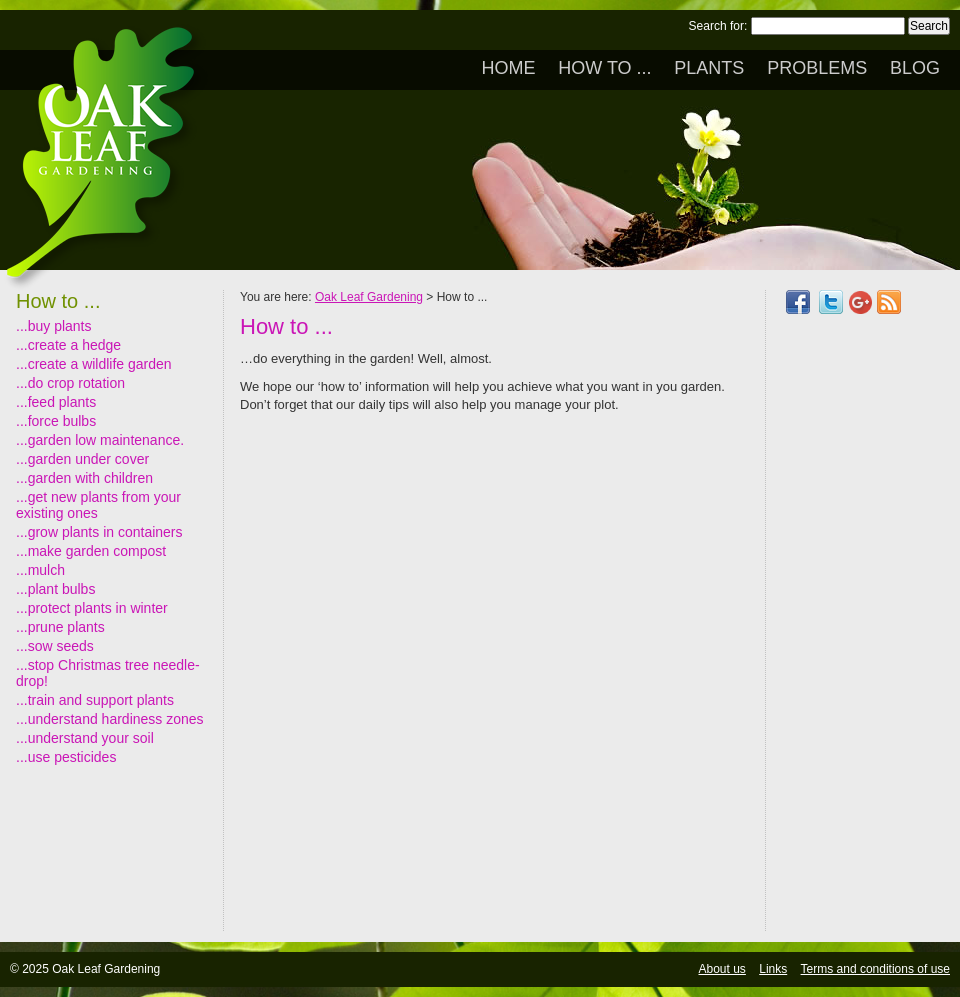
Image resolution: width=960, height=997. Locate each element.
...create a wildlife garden (94, 364)
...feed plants (56, 402)
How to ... (604, 68)
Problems (817, 68)
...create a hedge (68, 345)
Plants (709, 68)
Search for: (718, 26)
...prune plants (60, 627)
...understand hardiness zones (110, 719)
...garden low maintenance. (100, 440)
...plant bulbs (55, 589)
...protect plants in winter (92, 608)
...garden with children (84, 478)
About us (722, 969)
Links (773, 969)
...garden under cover (82, 459)
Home (508, 68)
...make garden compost (91, 551)
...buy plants (54, 326)
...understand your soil (85, 738)
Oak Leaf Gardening (369, 297)
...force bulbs (56, 421)
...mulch (40, 570)
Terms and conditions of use (875, 969)
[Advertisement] (863, 632)
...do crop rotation (70, 383)
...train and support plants (95, 700)
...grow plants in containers (99, 532)
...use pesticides (66, 757)
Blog (915, 68)
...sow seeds (55, 646)
